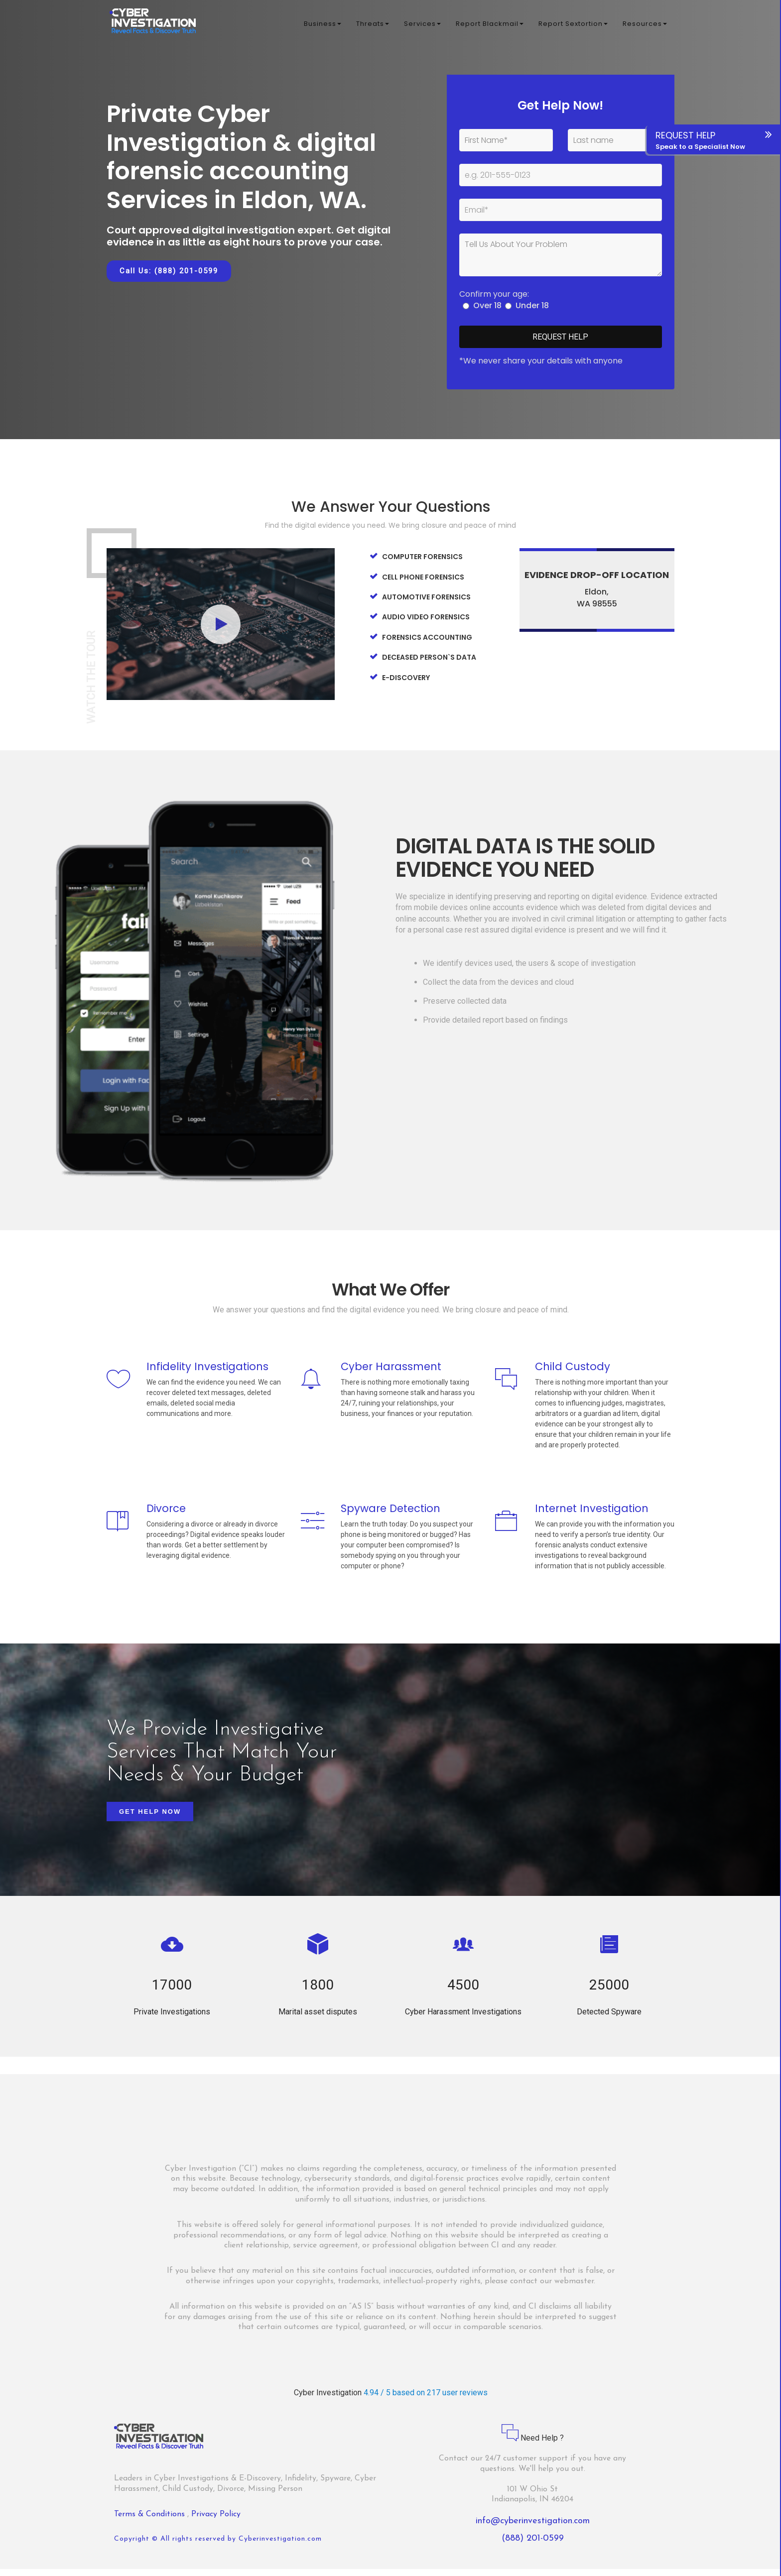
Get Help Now (150, 1818)
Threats (372, 24)
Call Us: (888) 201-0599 (169, 270)
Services (422, 24)
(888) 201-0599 (533, 2545)
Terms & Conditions (150, 2521)
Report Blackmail (489, 24)
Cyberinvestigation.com (280, 2546)
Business (322, 24)
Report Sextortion (573, 24)
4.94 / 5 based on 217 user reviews (426, 2399)
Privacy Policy (216, 2521)
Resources (645, 24)
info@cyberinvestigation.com (533, 2528)
